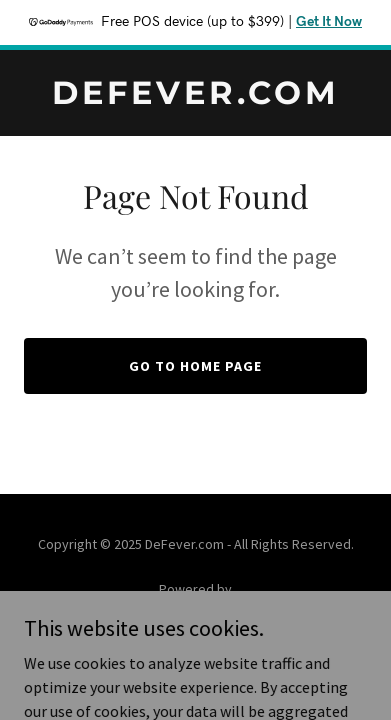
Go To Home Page (195, 366)
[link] (195, 98)
